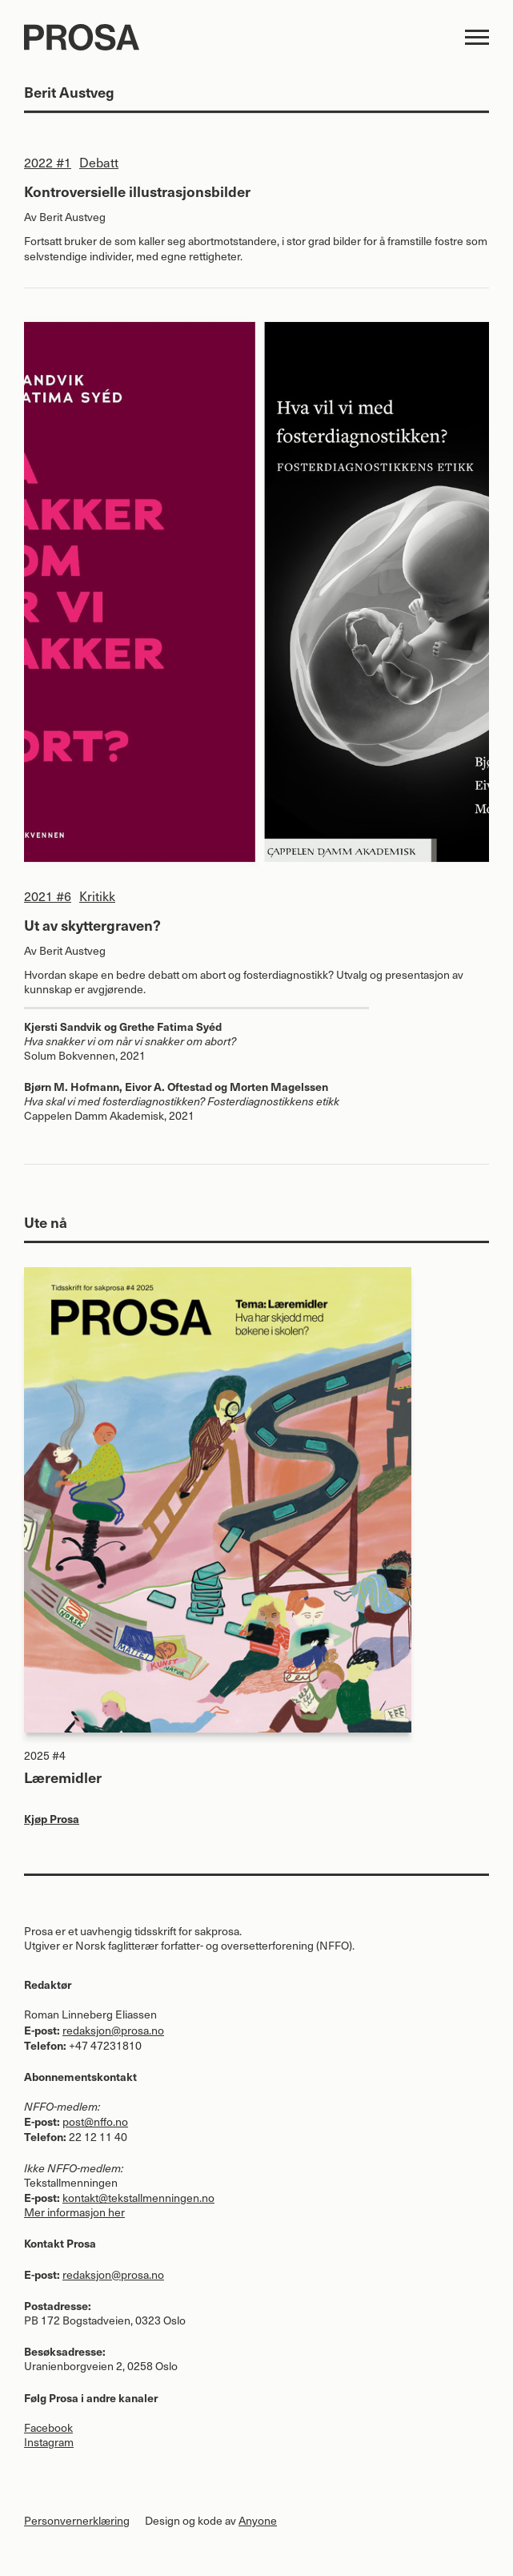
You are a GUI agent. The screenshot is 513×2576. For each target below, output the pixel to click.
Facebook (48, 2427)
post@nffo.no (95, 2121)
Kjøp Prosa (51, 1818)
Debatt (98, 162)
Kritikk (97, 896)
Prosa (223, 37)
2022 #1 (47, 162)
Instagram (49, 2441)
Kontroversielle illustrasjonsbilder (137, 191)
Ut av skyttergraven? (92, 925)
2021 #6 (47, 896)
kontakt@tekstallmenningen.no (138, 2197)
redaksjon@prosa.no (113, 2030)
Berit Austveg (72, 216)
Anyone (257, 2520)
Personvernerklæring (77, 2520)
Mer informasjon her (74, 2212)
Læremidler (63, 1777)
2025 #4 (45, 1755)
